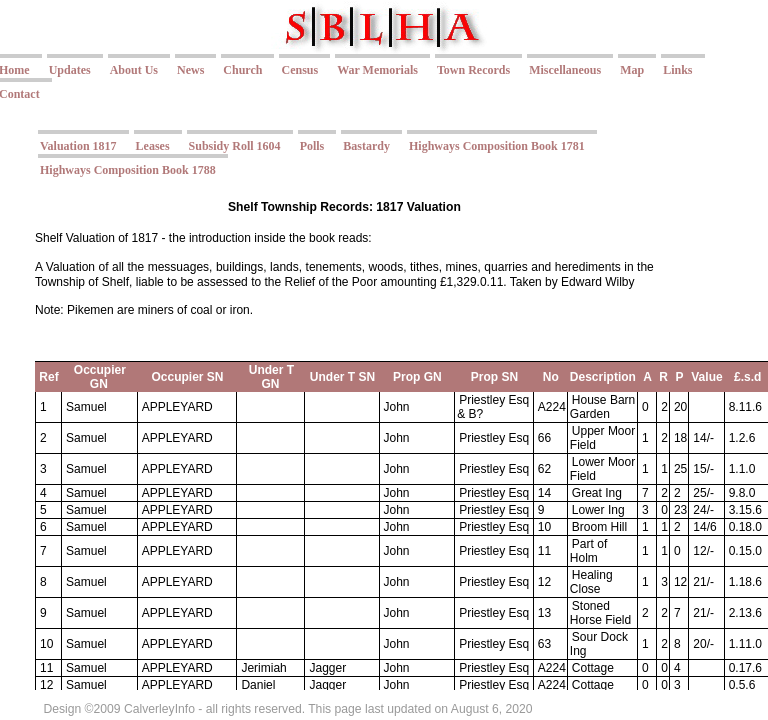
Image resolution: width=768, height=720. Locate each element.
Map (632, 70)
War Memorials (377, 70)
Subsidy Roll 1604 (235, 146)
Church (242, 70)
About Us (134, 70)
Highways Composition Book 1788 (128, 170)
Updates (70, 70)
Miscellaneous (565, 70)
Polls (312, 146)
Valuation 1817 (78, 146)
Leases (153, 146)
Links (677, 70)
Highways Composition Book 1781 (497, 146)
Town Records (473, 70)
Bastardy (366, 146)
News (190, 70)
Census (299, 70)
